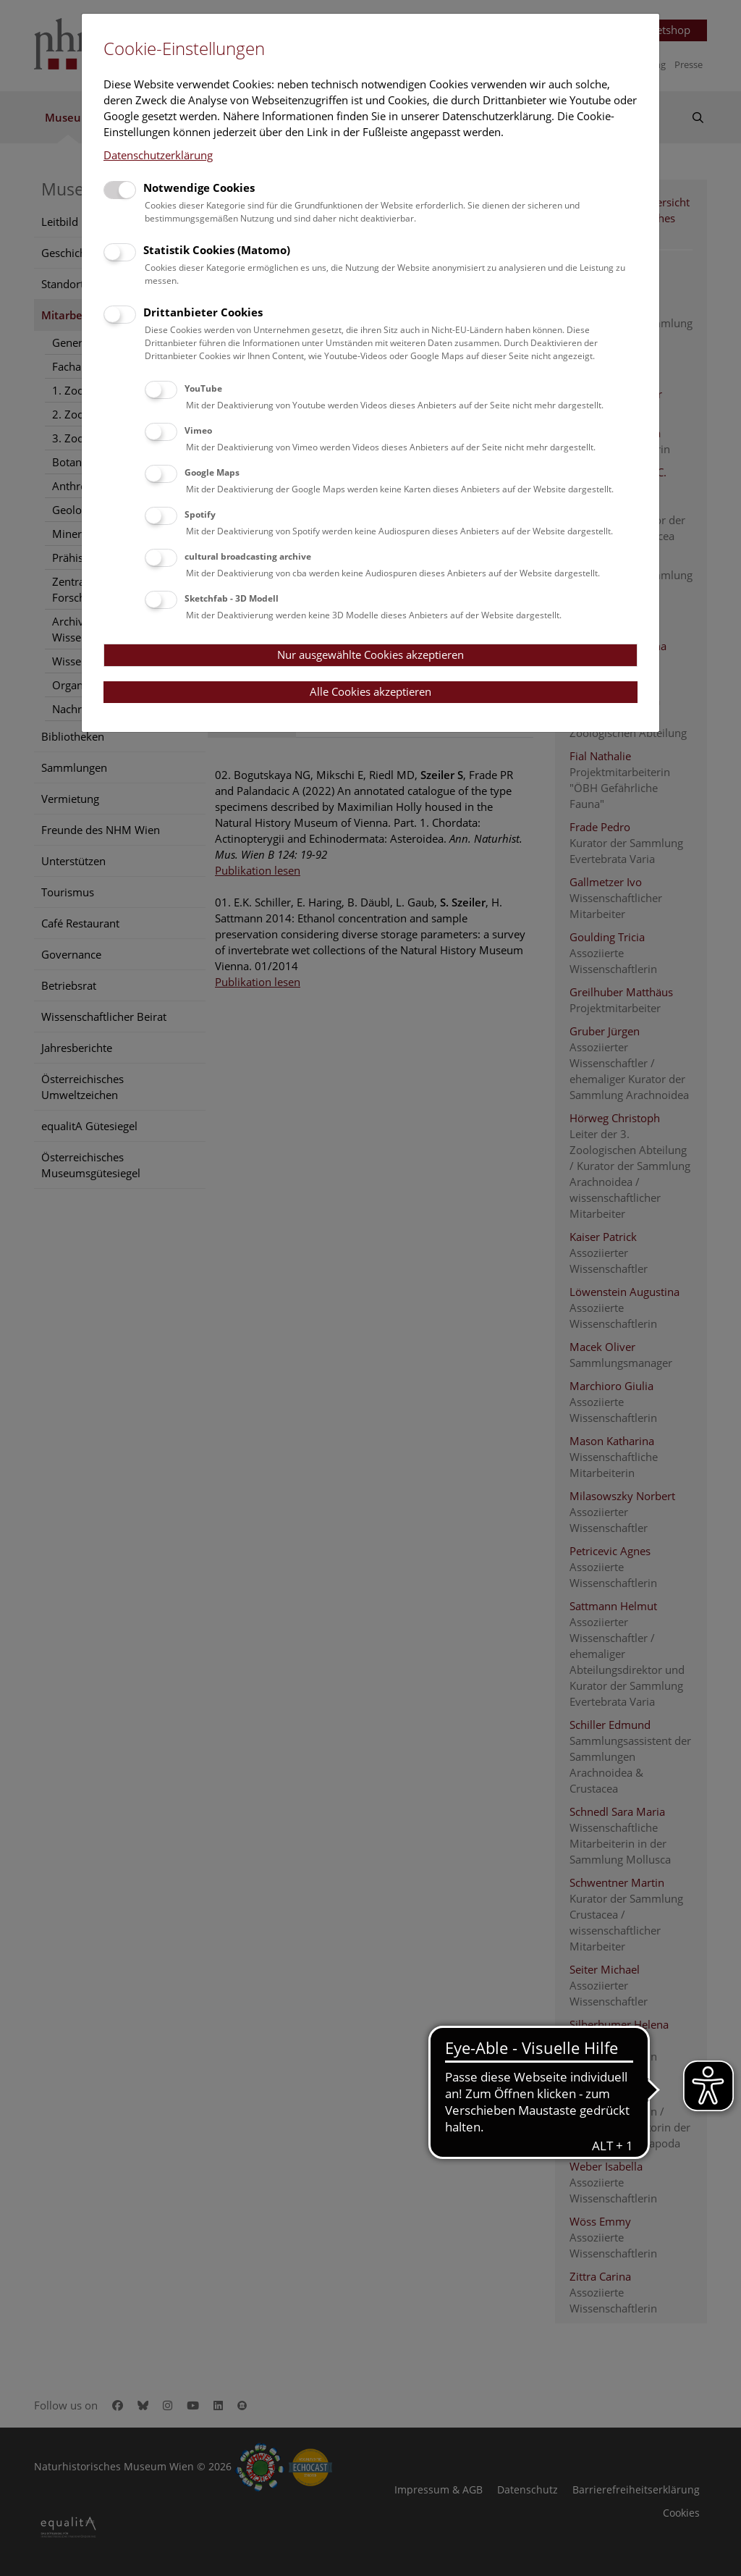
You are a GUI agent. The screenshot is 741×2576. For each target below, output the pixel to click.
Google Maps (212, 472)
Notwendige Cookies (199, 187)
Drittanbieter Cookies (203, 312)
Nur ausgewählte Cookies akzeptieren (370, 654)
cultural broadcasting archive (248, 556)
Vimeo (198, 430)
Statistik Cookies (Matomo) (216, 250)
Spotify (200, 514)
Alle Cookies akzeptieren (370, 691)
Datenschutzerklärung (158, 155)
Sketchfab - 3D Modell (232, 598)
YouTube (203, 388)
